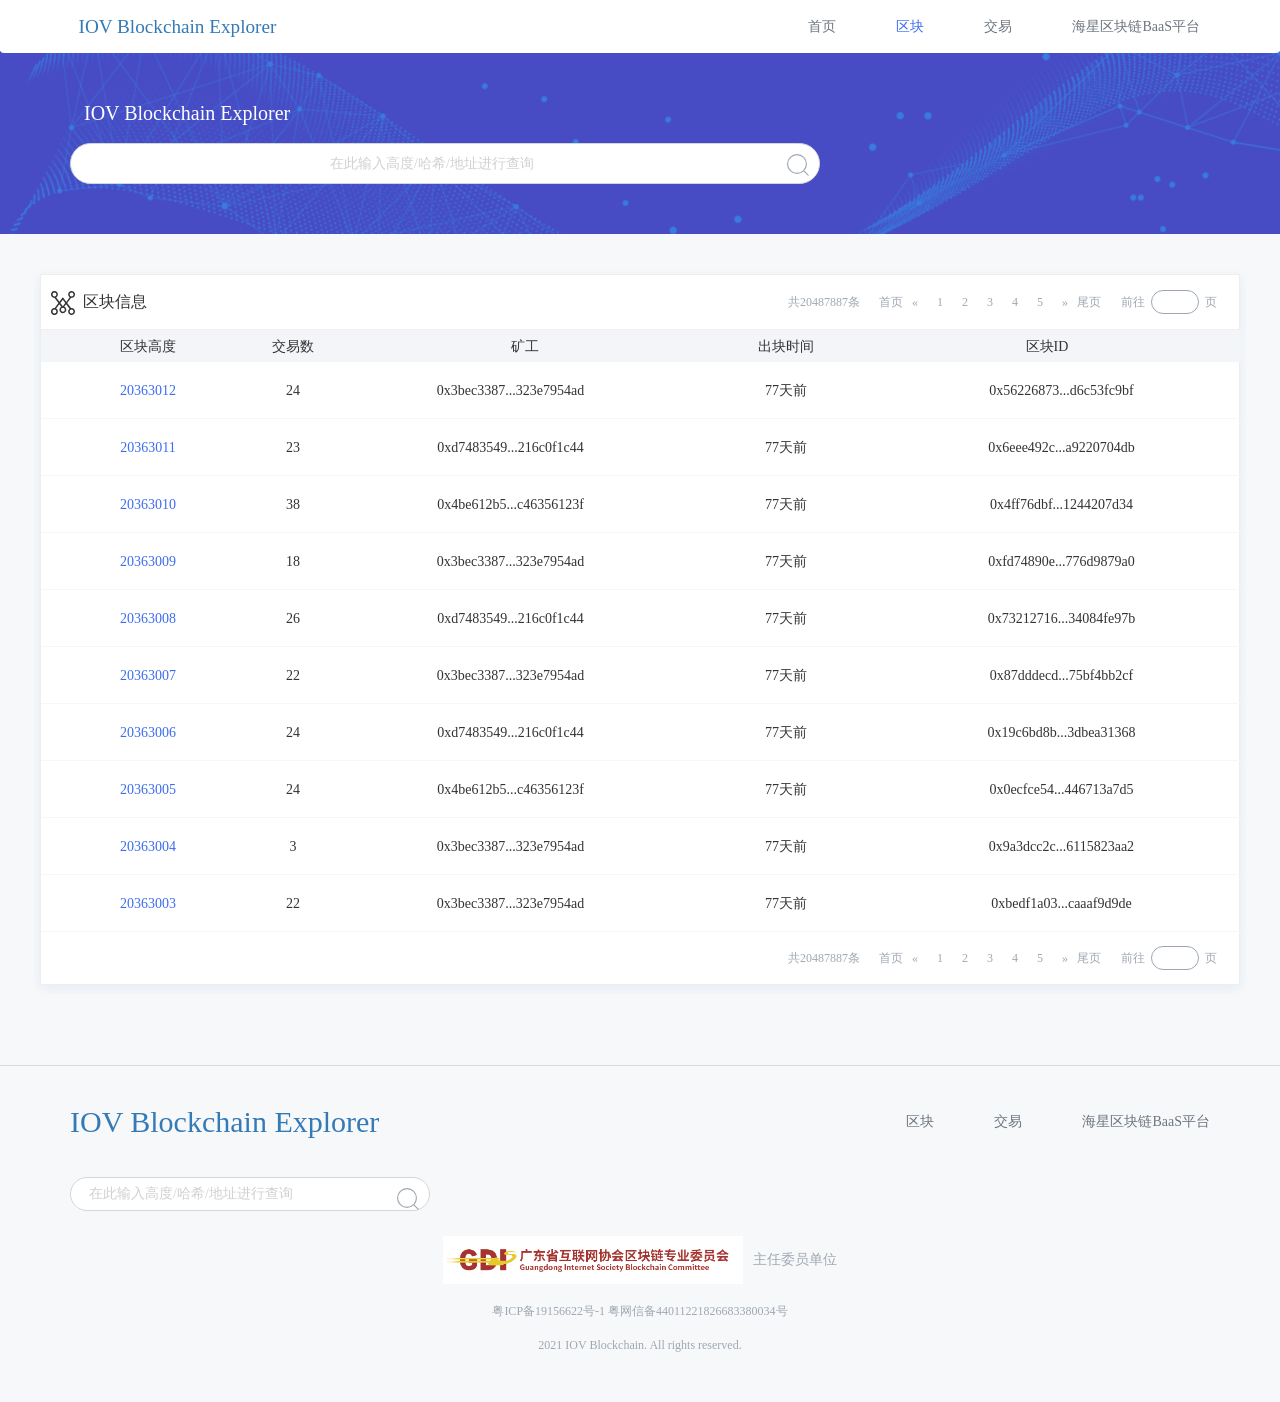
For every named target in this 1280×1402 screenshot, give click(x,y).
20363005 (148, 789)
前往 (1133, 302)
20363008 (148, 618)
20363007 (148, 675)
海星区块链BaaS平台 (1136, 26)
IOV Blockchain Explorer (178, 26)
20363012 (148, 390)
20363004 (148, 846)
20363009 (148, 561)
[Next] (1081, 302)
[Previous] (898, 302)
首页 (822, 26)
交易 (998, 26)
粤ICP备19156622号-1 (548, 1311)
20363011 (147, 447)
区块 (910, 26)
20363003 (148, 903)
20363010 (148, 504)
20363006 (148, 732)
